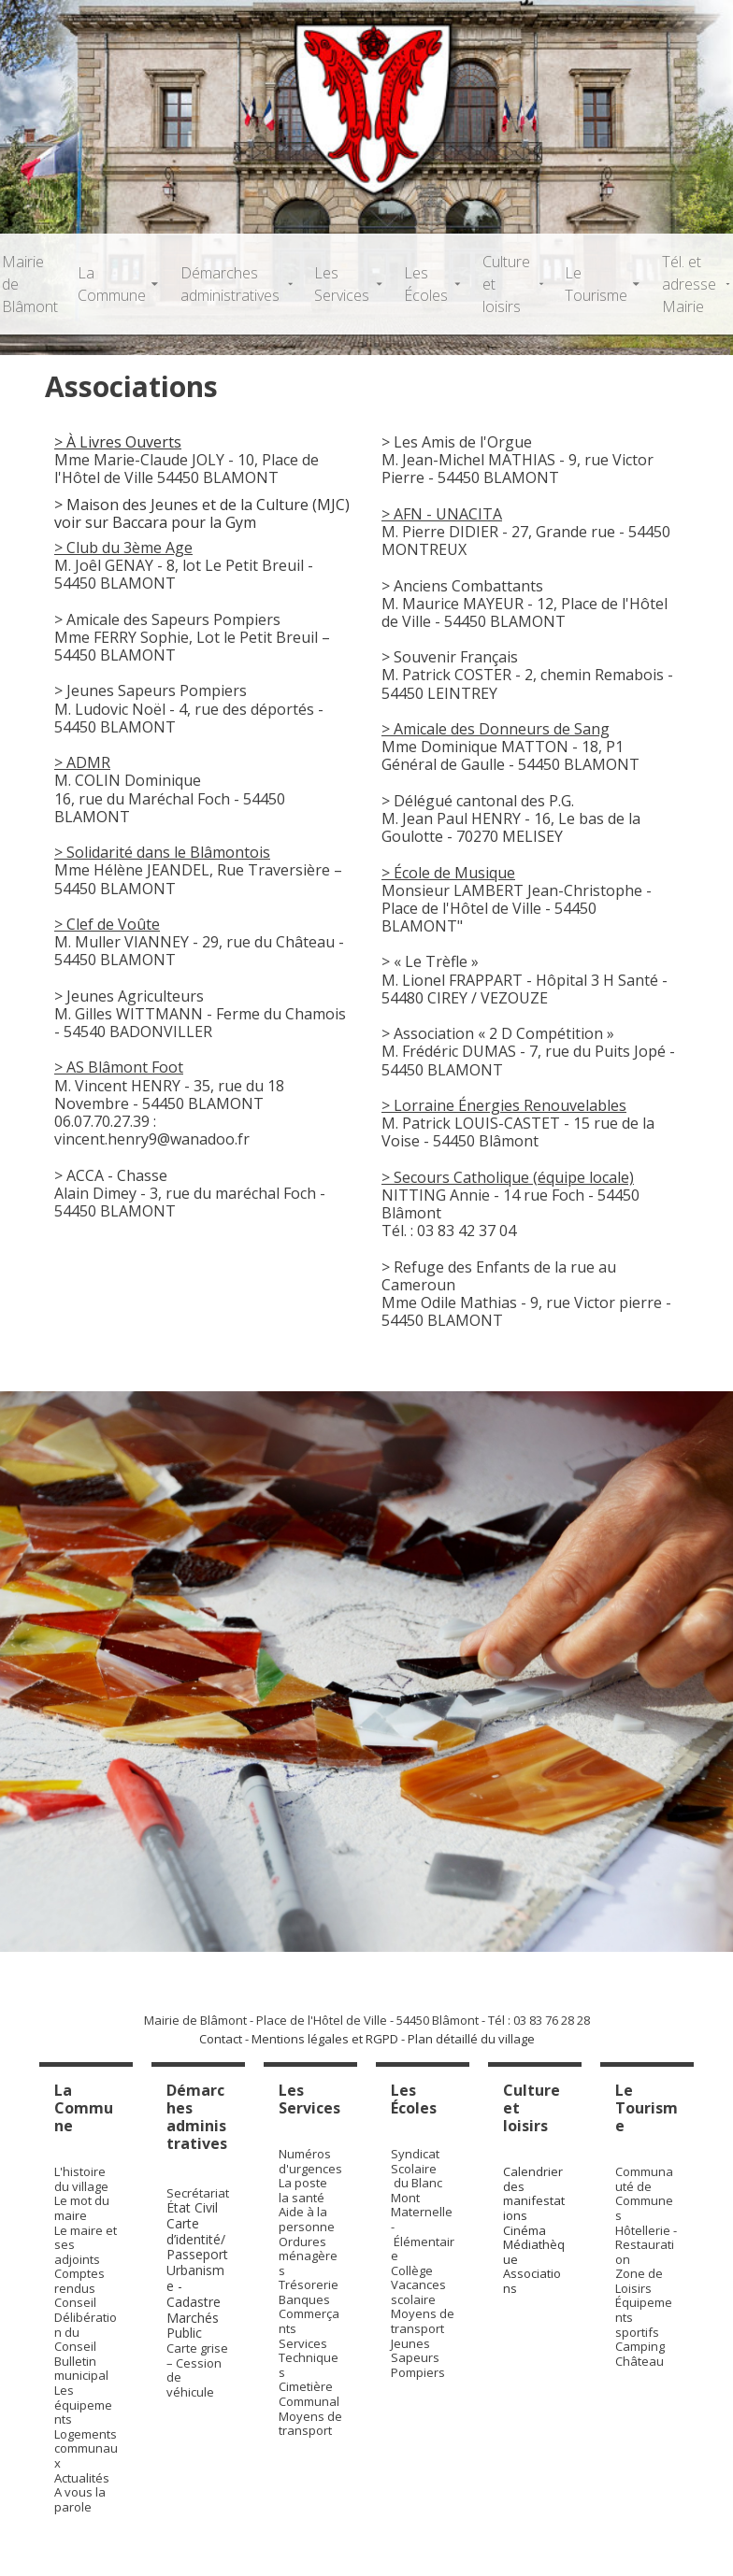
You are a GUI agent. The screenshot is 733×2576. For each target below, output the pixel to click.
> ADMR (82, 762)
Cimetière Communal (309, 2394)
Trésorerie (308, 2284)
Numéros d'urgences (310, 2161)
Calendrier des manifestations (534, 2193)
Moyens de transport (310, 2424)
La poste (303, 2182)
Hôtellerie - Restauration (646, 2245)
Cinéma (524, 2230)
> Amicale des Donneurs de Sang (495, 729)
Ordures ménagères (308, 2256)
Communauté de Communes (644, 2193)
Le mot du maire (81, 2208)
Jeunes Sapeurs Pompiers (418, 2358)
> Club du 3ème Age (123, 547)
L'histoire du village (81, 2179)
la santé (301, 2197)
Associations (532, 2281)
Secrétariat (197, 2193)
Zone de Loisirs (639, 2281)
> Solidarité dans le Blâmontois (162, 852)
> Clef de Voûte (107, 924)
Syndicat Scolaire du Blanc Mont (416, 2175)
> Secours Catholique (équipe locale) (507, 1177)
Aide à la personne (307, 2219)
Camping (640, 2346)
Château (639, 2361)
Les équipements (83, 2404)
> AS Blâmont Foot (118, 1067)
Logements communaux (86, 2448)
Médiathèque (534, 2252)
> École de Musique (448, 872)
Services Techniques (308, 2358)
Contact (220, 2038)
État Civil (194, 2207)
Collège (412, 2270)
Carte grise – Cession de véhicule (197, 2370)
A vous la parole (80, 2499)
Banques (304, 2299)
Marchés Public (192, 2325)
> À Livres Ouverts (117, 442)
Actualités (81, 2477)
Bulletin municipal (81, 2368)
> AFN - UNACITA (441, 514)
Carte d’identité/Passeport (197, 2239)
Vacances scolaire (418, 2292)
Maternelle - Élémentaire (422, 2233)
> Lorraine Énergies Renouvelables (503, 1105)
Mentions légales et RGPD (325, 2038)
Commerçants (309, 2321)
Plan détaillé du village (471, 2038)
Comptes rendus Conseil (79, 2288)
